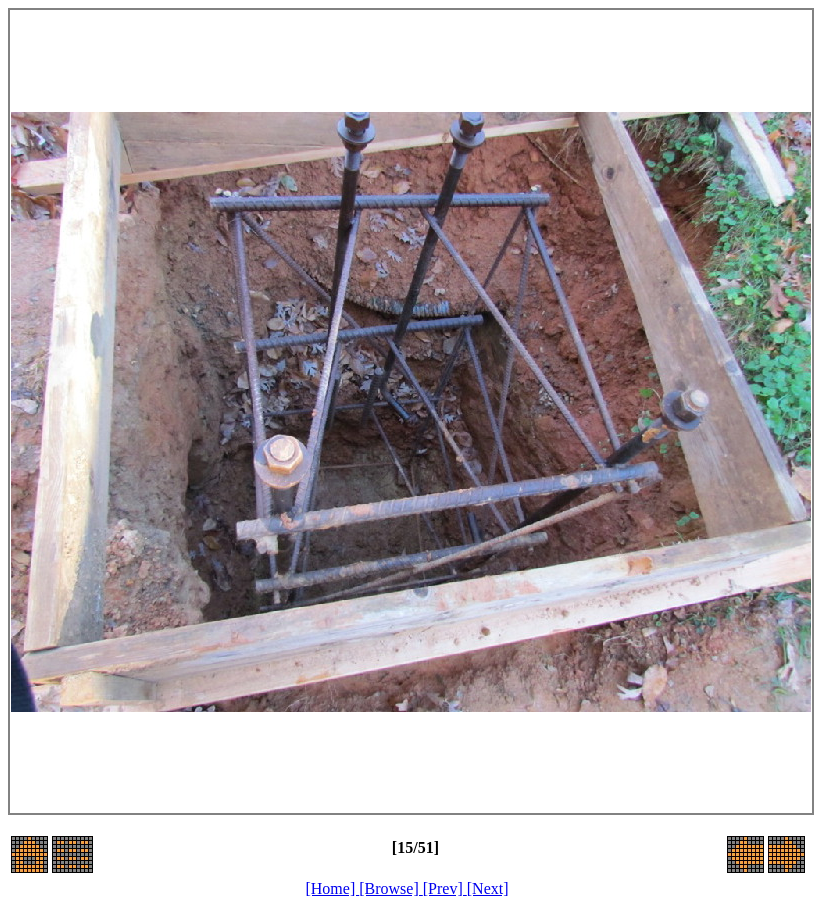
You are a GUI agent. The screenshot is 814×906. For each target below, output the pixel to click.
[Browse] (391, 888)
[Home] (332, 888)
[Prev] (445, 888)
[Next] (488, 888)
